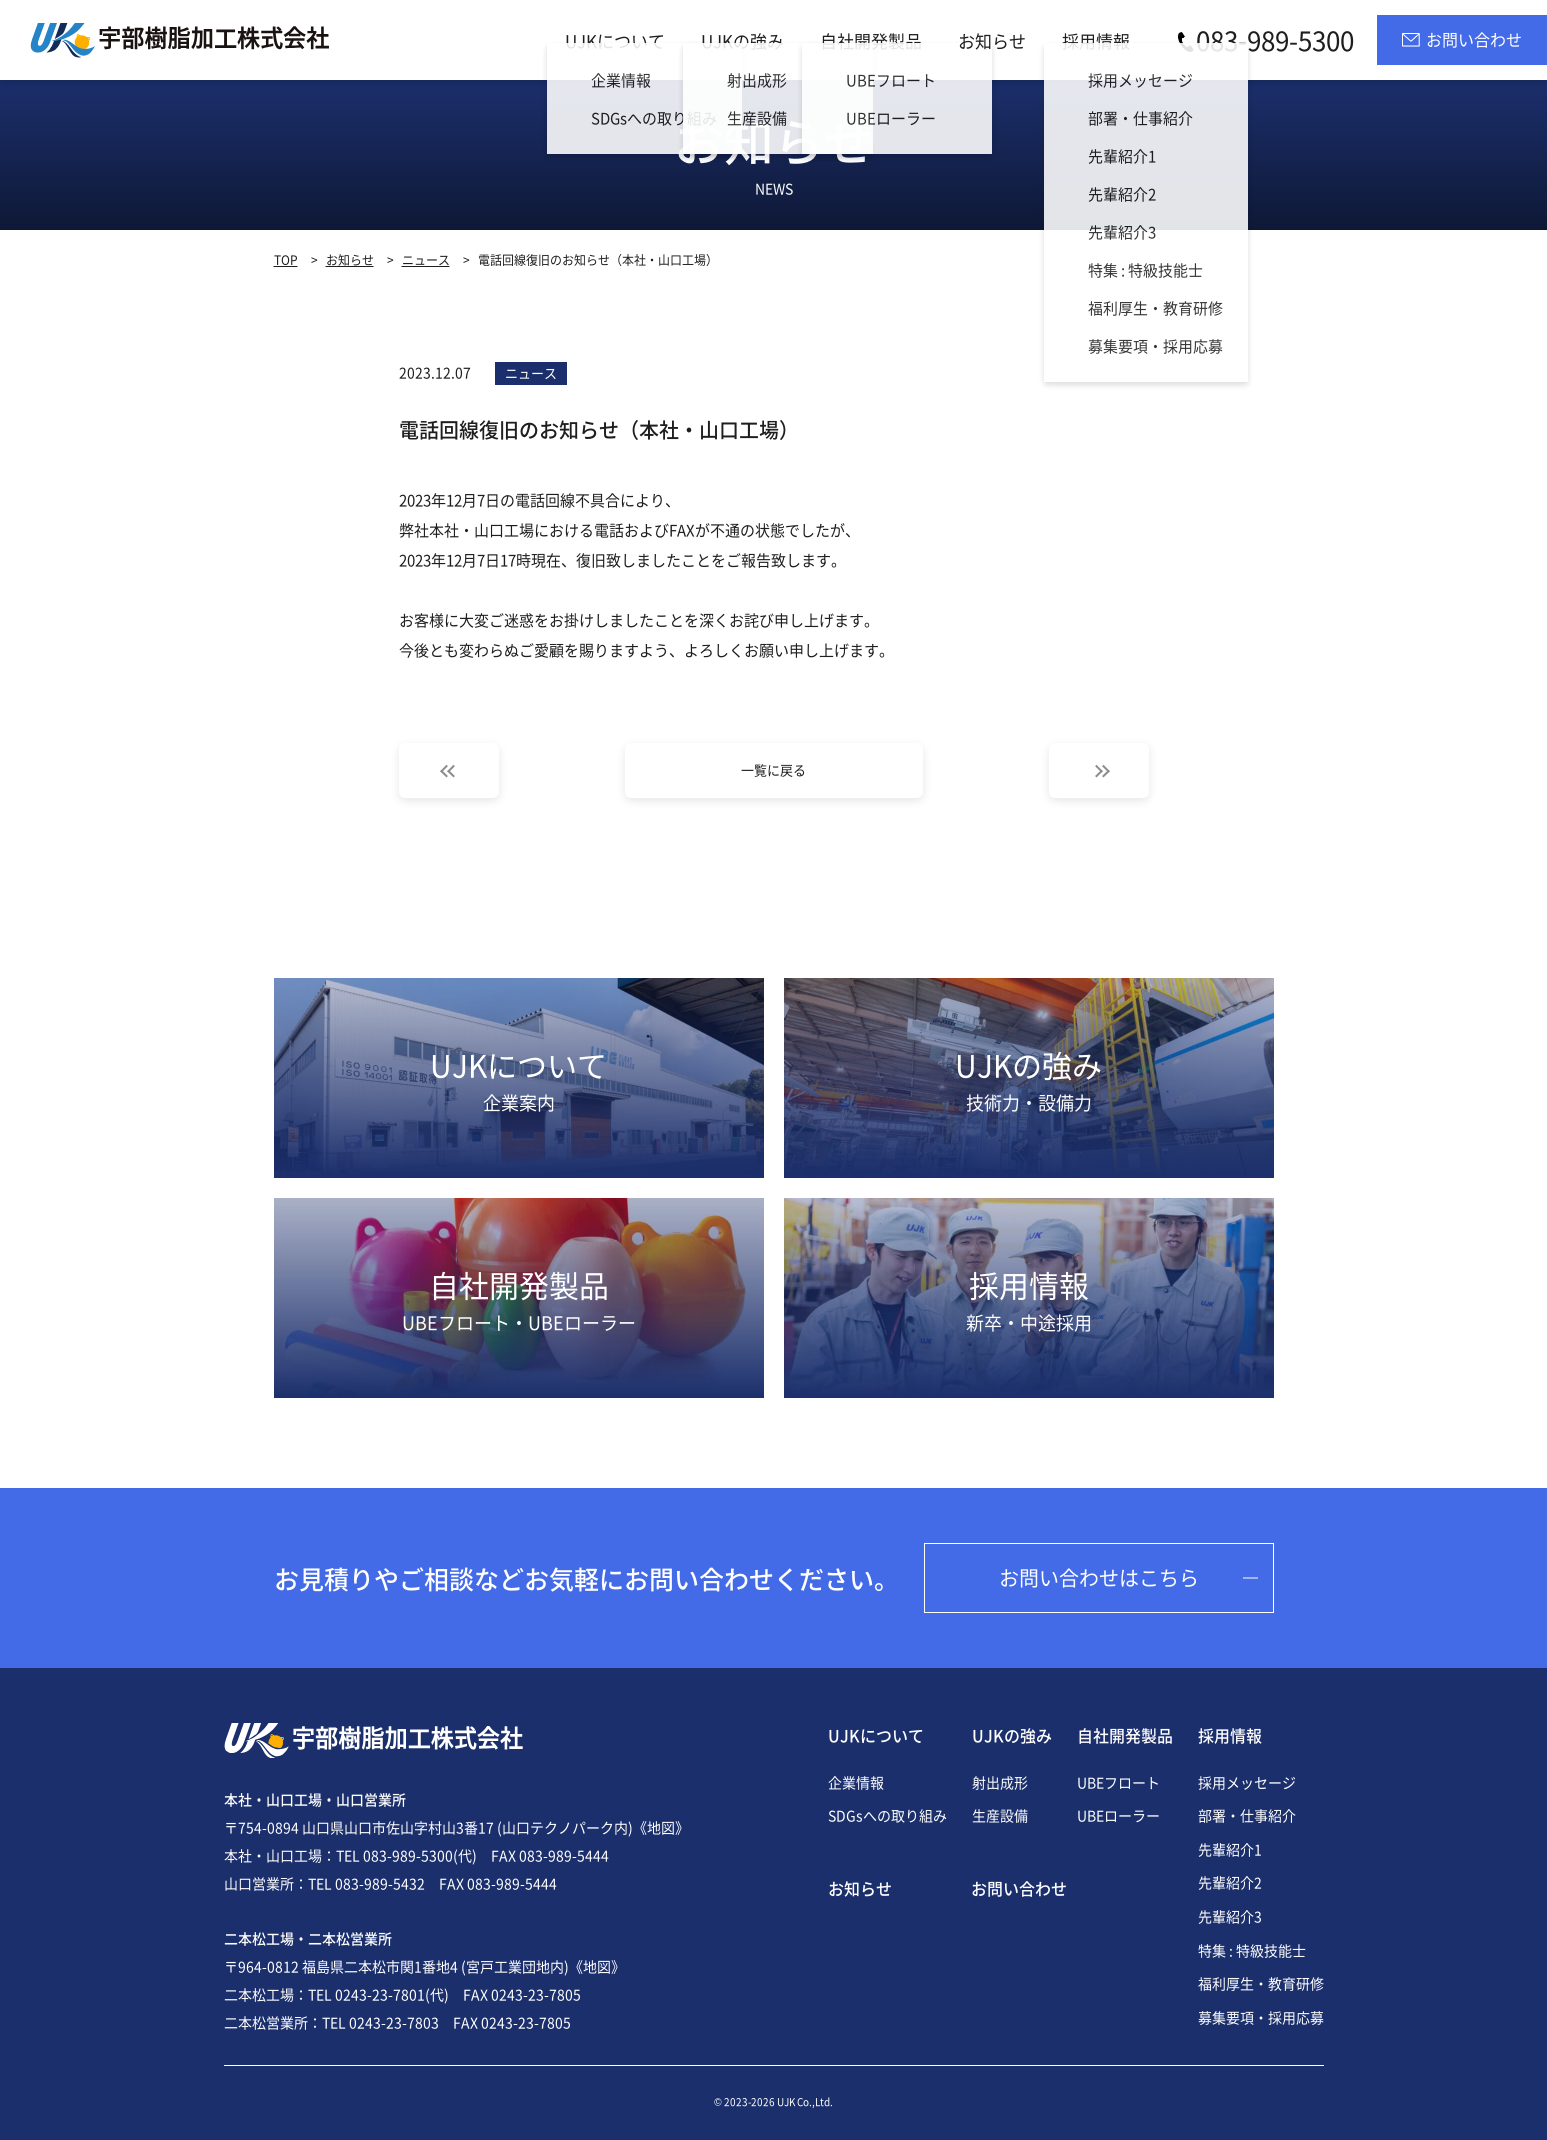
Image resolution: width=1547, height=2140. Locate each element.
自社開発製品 (871, 40)
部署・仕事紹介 (1247, 1815)
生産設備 (1000, 1815)
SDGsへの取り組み (887, 1815)
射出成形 (1000, 1782)
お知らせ (992, 40)
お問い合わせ (1019, 1888)
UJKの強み (742, 40)
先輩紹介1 (1230, 1849)
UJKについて (615, 40)
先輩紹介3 (1230, 1916)
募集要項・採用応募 (1261, 2017)
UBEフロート (1118, 1782)
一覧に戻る (773, 769)
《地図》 (661, 1827)
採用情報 (1096, 40)
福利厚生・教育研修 (1261, 1983)
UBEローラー (1118, 1815)
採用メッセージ (1247, 1782)
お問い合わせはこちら (1099, 1577)
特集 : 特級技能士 (1252, 1950)
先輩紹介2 (1230, 1882)
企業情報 (856, 1782)
